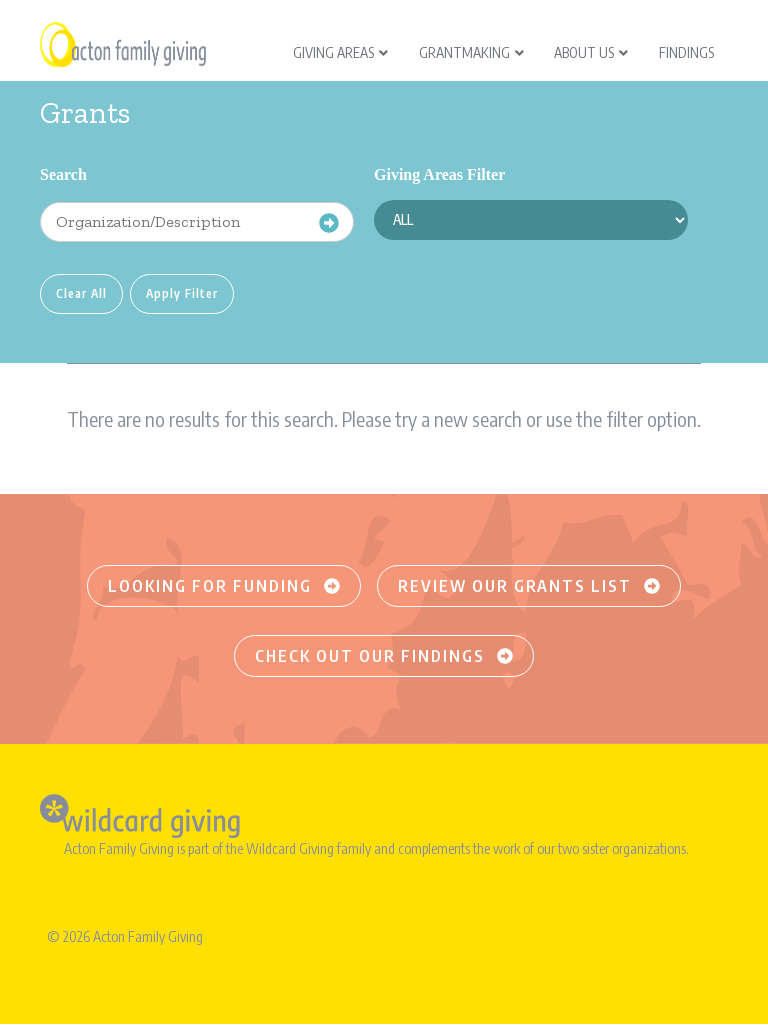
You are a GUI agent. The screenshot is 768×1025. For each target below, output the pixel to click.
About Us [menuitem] (591, 52)
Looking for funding (224, 586)
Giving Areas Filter (439, 174)
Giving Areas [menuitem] (340, 52)
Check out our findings (384, 656)
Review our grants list (529, 586)
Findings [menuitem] (686, 52)
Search (63, 174)
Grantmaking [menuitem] (471, 52)
